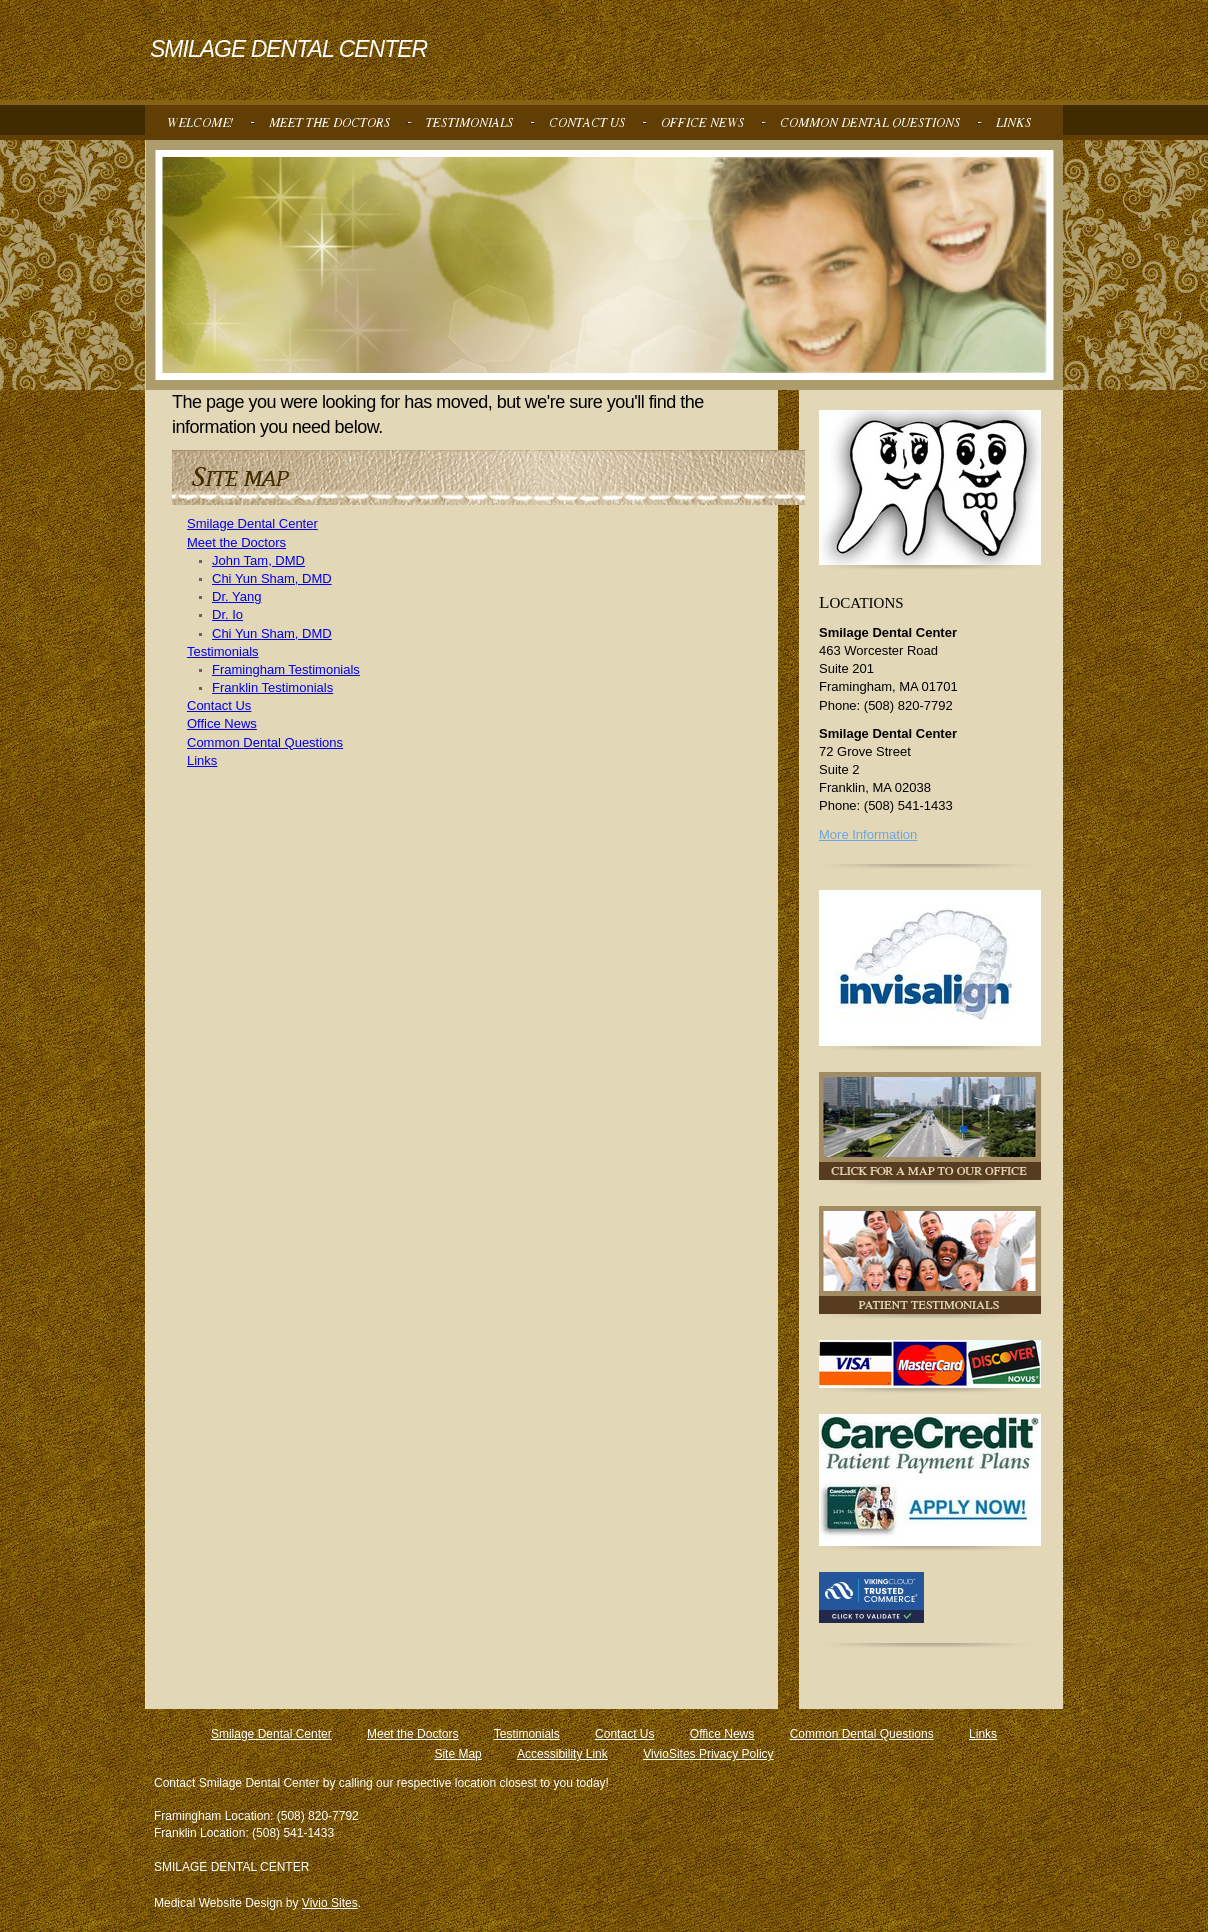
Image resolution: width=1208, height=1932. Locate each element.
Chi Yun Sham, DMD (272, 578)
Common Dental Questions (265, 742)
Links (202, 760)
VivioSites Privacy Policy (708, 1754)
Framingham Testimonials (286, 669)
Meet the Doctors (236, 542)
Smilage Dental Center (252, 523)
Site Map (457, 1754)
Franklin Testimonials (272, 687)
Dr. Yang (236, 596)
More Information (868, 834)
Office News (222, 723)
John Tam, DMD (258, 560)
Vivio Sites (330, 1903)
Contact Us (219, 705)
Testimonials (223, 651)
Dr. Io (227, 614)
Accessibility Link (562, 1754)
